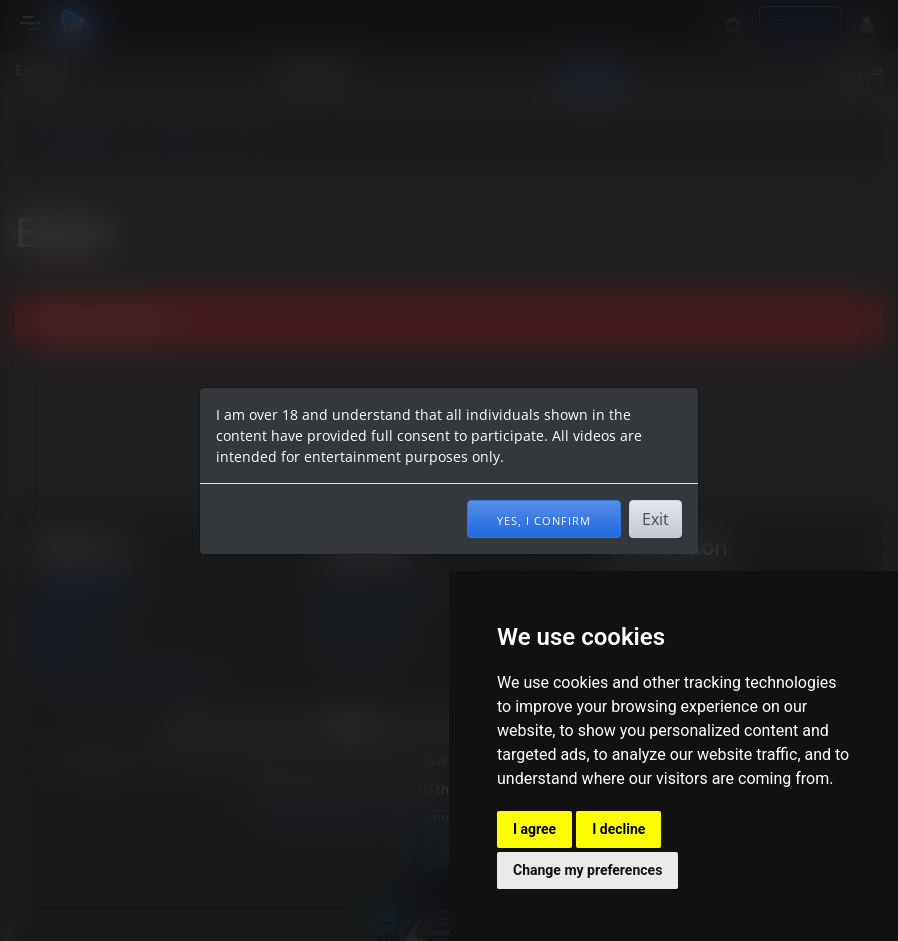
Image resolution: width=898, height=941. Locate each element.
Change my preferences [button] (587, 870)
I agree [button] (534, 829)
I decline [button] (618, 829)
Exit (655, 519)
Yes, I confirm (544, 519)
